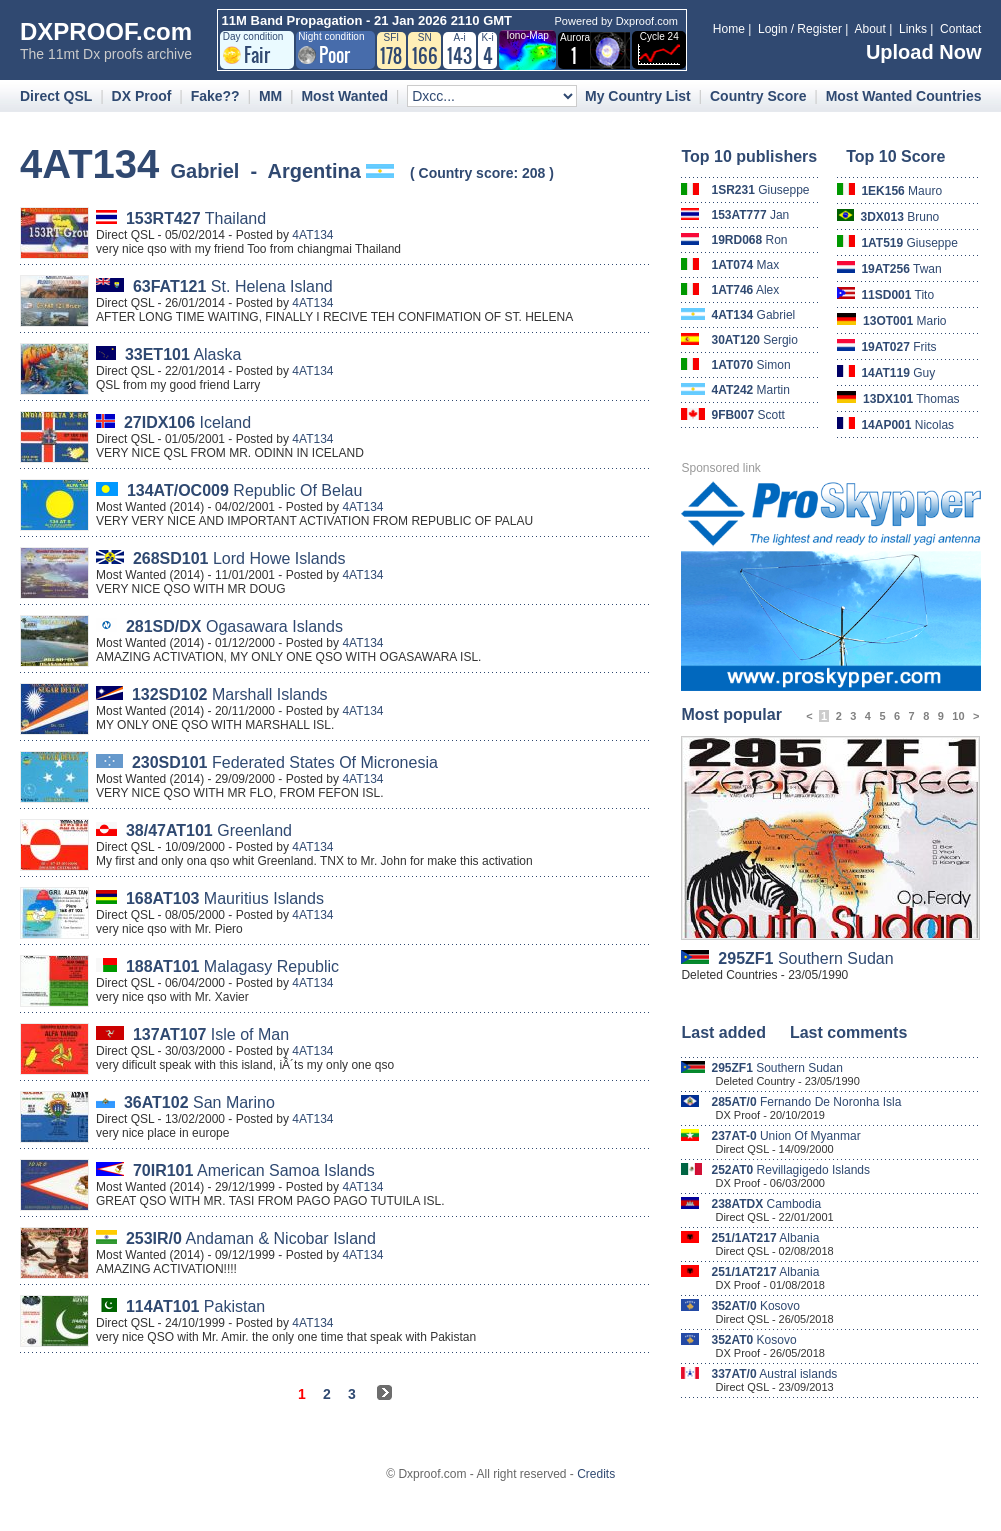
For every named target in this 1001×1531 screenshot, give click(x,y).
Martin (750, 390)
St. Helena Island (233, 286)
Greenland (209, 830)
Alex (745, 290)
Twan (901, 269)
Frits (898, 347)
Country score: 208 (482, 173)
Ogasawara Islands (234, 626)
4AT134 (312, 235)
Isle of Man (211, 1034)
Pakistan (195, 1306)
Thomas (911, 399)
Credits (596, 1474)
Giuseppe (760, 190)
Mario (904, 321)
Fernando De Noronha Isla (806, 1102)
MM (270, 96)
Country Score (758, 96)
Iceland (187, 422)
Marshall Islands (230, 694)
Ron (749, 240)
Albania (765, 1238)
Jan (750, 215)
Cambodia (766, 1204)
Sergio (754, 340)
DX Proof (142, 96)
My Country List (638, 96)
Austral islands (774, 1374)
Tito (897, 295)
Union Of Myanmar (785, 1136)
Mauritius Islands (225, 898)
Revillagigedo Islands (790, 1170)
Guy (898, 373)
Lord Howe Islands (239, 558)
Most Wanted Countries (904, 96)
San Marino (199, 1102)
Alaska (183, 354)
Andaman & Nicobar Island (251, 1238)
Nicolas (907, 425)
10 (958, 716)
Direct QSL (56, 96)
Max (745, 265)
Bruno (900, 217)
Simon (750, 365)
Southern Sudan (805, 958)
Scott (747, 415)
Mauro (901, 191)
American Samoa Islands (254, 1170)
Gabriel (753, 315)
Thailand (196, 218)
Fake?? (215, 96)
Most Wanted (344, 96)
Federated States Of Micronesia (285, 762)
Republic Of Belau (244, 490)
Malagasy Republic (232, 966)
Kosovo (755, 1306)
